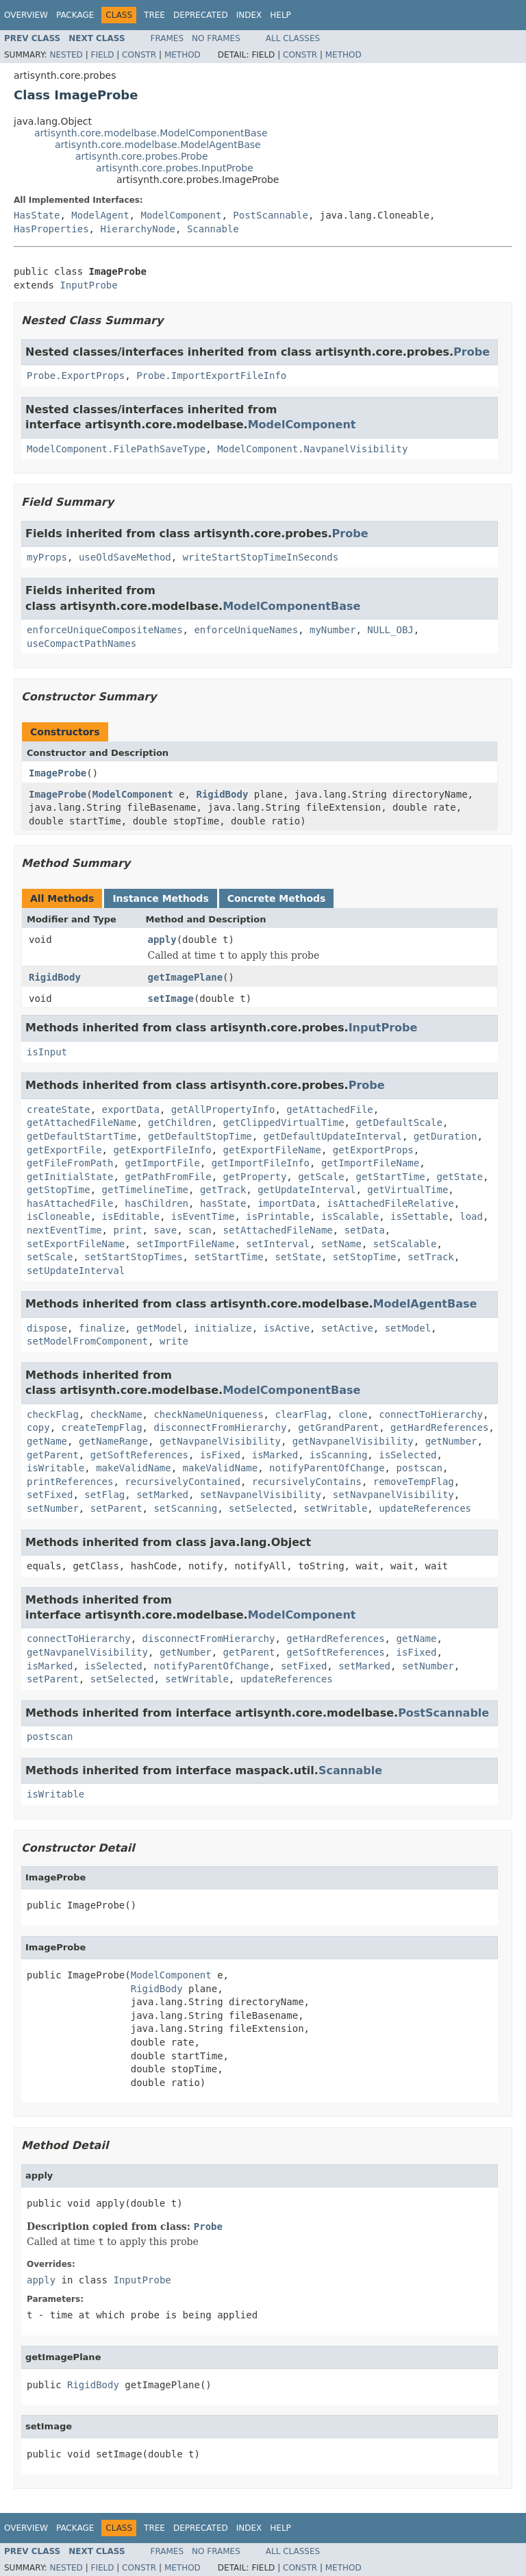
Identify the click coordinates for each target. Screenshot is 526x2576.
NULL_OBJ (390, 629)
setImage (171, 998)
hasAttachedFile (70, 1203)
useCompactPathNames (81, 643)
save (165, 1230)
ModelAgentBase (425, 1303)
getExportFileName (272, 1149)
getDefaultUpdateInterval (333, 1136)
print (127, 1230)
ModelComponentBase (291, 606)
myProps (47, 557)
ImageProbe (57, 773)
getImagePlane (185, 977)
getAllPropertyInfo (223, 1109)
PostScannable (270, 215)
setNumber (53, 1508)
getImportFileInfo (261, 1162)
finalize (102, 1328)
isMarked (275, 1454)
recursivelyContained (182, 1481)
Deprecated (200, 15)
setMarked (162, 1494)
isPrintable (278, 1216)
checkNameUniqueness (208, 1414)
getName (47, 1441)
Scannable (213, 228)
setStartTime (228, 1256)
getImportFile (162, 1162)
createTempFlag (102, 1427)
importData (286, 1203)
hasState (223, 1203)
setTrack (430, 1256)
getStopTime (58, 1189)
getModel (159, 1328)
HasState (37, 215)
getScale (321, 1176)
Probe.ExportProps (76, 375)
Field (102, 55)
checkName (116, 1414)
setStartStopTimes (133, 1256)
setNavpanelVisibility (260, 1494)
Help (280, 15)
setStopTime (365, 1256)
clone (352, 1414)
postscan (419, 1467)
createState (58, 1109)
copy (38, 1427)
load (471, 1216)
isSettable (419, 1216)
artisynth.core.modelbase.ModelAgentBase (158, 144)
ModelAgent (100, 215)
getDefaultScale (398, 1122)
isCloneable (58, 1216)
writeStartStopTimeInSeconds (261, 557)
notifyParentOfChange (327, 1467)
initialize (222, 1328)
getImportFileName (370, 1162)
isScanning (338, 1454)
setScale (50, 1256)
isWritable (55, 1467)
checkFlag (53, 1414)
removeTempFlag (413, 1481)
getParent (53, 1454)
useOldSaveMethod (125, 557)
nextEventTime (64, 1230)
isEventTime (203, 1216)
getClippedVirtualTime (284, 1122)
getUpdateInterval (306, 1189)
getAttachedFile (329, 1109)
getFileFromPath (70, 1162)
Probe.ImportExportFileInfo (211, 375)
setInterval (278, 1243)
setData (365, 1230)
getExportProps (373, 1149)
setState (298, 1256)
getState (459, 1176)
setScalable (405, 1243)
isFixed (220, 1454)
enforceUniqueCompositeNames (105, 629)
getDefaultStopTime (200, 1136)
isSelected (407, 1454)
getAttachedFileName (81, 1122)
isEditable (131, 1216)
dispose (47, 1328)
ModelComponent (180, 215)
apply (162, 939)
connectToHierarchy (431, 1414)
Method (182, 55)
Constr (139, 55)
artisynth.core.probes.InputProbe (174, 167)
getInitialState (70, 1176)
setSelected (260, 1508)
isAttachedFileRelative (390, 1203)
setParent (116, 1508)
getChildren (180, 1122)
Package (75, 15)
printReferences (70, 1481)
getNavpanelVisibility (220, 1441)
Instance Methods (160, 898)
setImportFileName (185, 1243)
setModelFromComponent (87, 1341)
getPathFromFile (168, 1176)
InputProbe (88, 285)
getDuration (445, 1136)
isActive (287, 1328)
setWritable (336, 1508)
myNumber (332, 629)
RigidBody (222, 794)
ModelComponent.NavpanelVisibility (312, 448)
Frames (167, 38)
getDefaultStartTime (81, 1136)
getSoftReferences (139, 1454)
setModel (408, 1328)
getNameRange (113, 1441)
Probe (471, 351)
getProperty (255, 1176)
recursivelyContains (307, 1481)
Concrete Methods (276, 898)
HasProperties (51, 228)
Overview (26, 15)
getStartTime (390, 1176)
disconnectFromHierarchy (219, 1427)
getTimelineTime (145, 1189)
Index (249, 15)
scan (200, 1230)
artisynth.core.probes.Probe (141, 156)
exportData (131, 1109)
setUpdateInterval (76, 1270)
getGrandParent (338, 1427)
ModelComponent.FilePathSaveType (116, 448)
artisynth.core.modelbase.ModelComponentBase (151, 132)
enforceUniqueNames (246, 629)
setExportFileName (76, 1243)
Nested (65, 55)
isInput (47, 1051)
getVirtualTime (407, 1189)
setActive (347, 1328)
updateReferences (425, 1508)
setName (341, 1243)
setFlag (104, 1494)
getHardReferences (439, 1427)
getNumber (451, 1441)
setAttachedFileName (278, 1230)
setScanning (185, 1508)
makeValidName (133, 1467)
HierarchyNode (137, 228)
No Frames (216, 38)
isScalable (350, 1216)
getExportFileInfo (162, 1149)
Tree (154, 15)
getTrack (223, 1189)
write (174, 1341)
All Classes (293, 38)
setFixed (50, 1494)
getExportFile (64, 1149)
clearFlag (301, 1414)
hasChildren (156, 1203)
